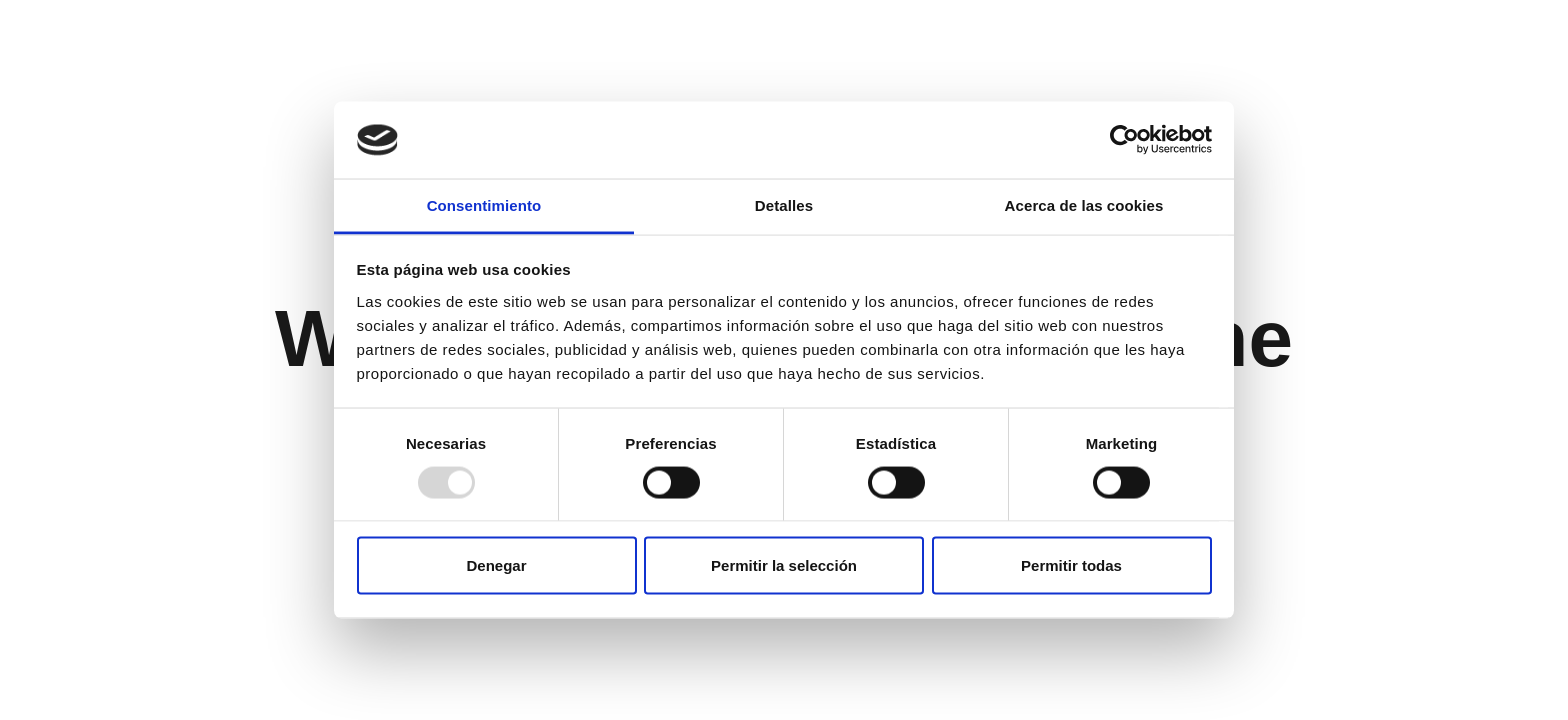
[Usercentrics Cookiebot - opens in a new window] (1124, 140)
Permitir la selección (784, 565)
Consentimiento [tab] (484, 204)
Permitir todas (1071, 565)
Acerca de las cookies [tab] (1084, 204)
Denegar (496, 565)
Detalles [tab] (784, 204)
